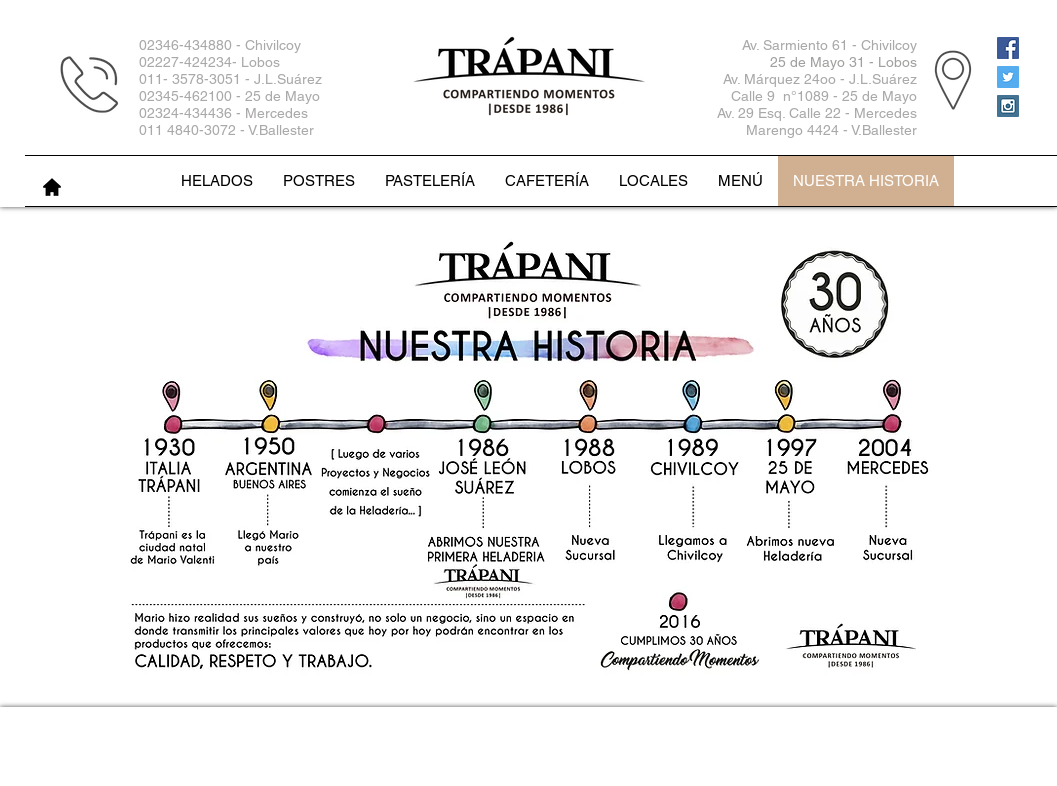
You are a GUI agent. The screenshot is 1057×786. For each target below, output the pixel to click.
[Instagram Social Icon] (1008, 106)
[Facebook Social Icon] (1008, 48)
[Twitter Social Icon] (1008, 77)
